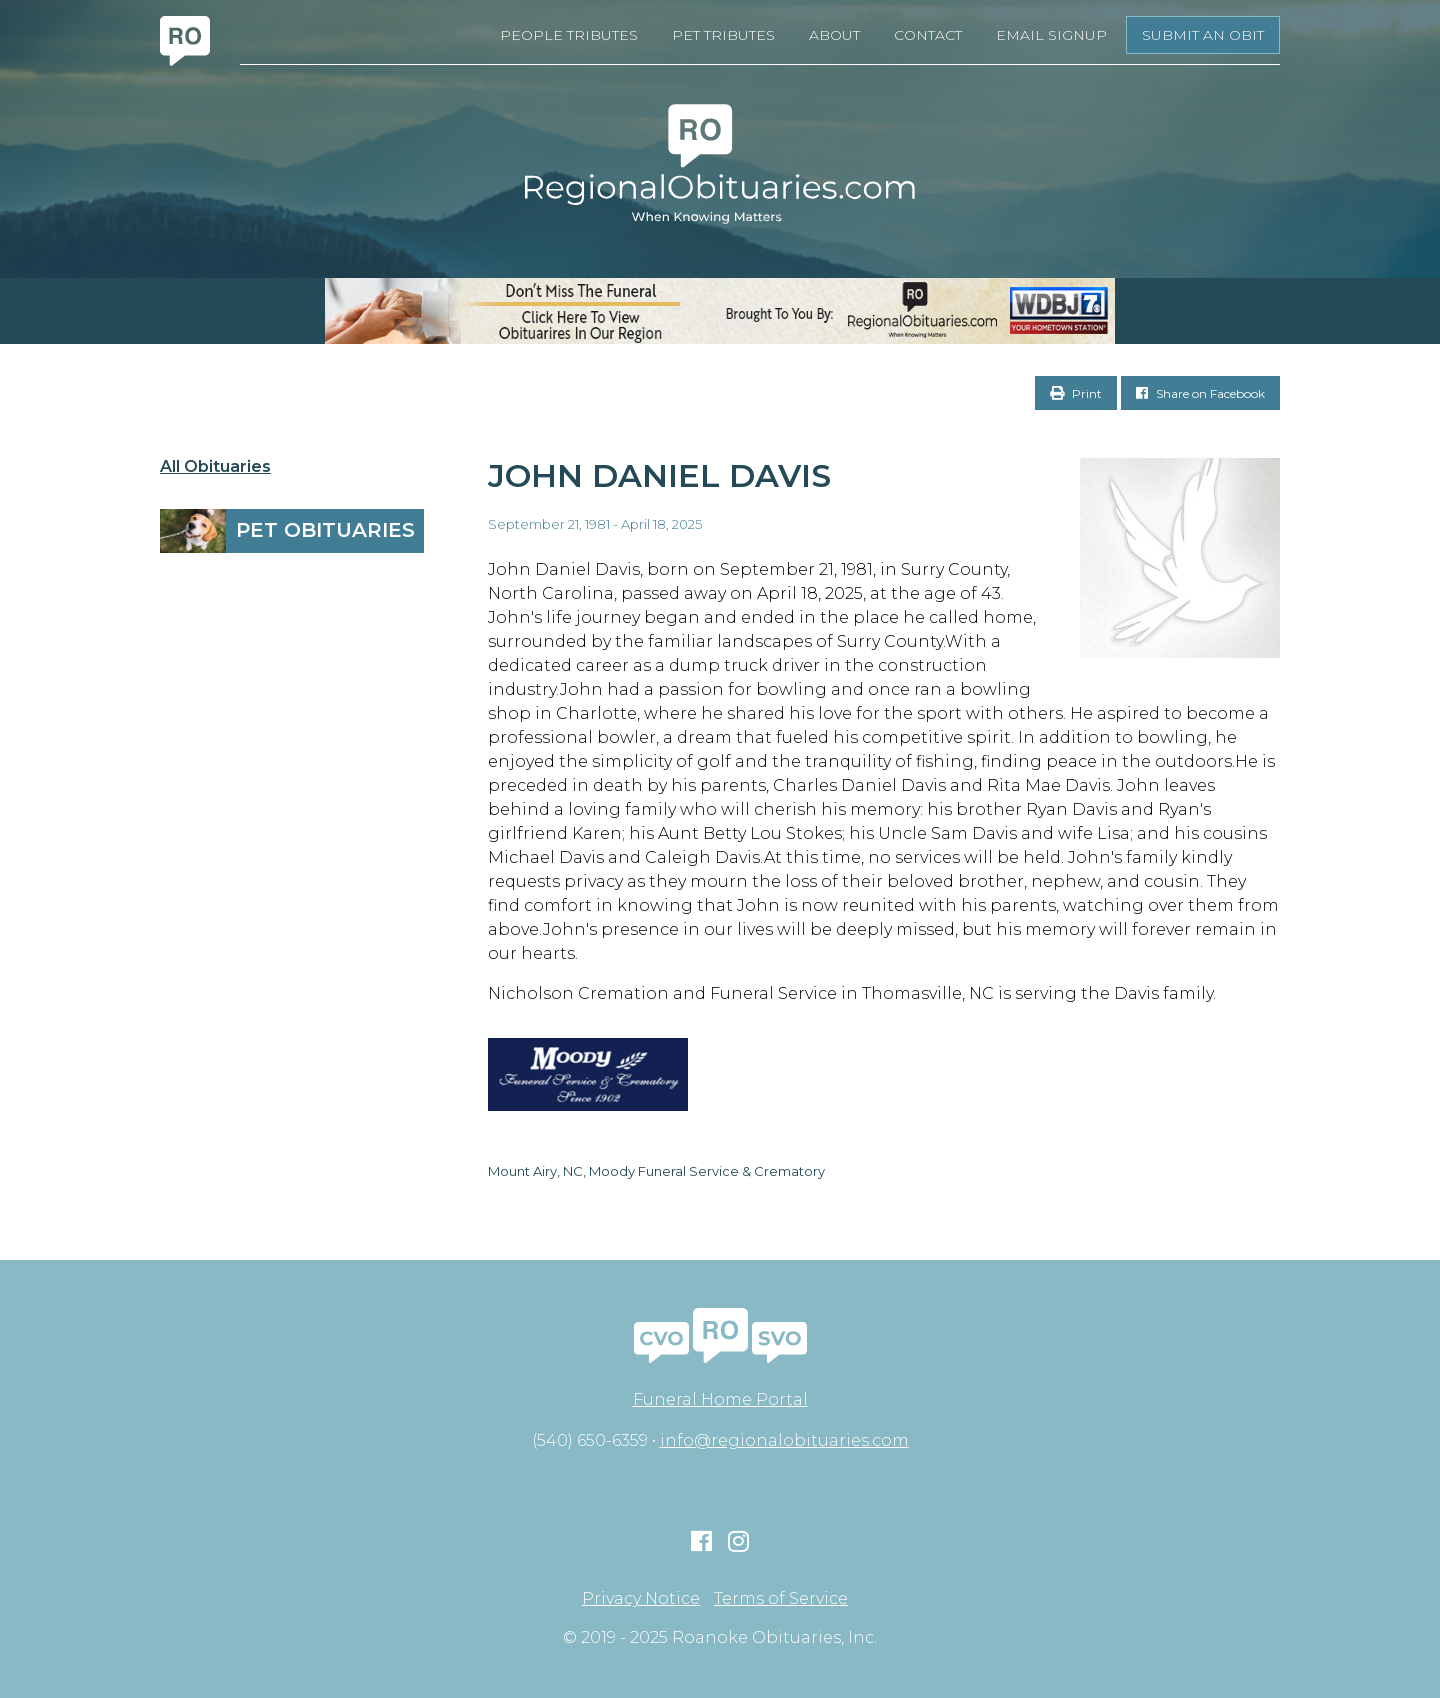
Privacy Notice (641, 1599)
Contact (928, 35)
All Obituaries (215, 467)
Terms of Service (781, 1599)
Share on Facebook (1200, 393)
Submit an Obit (1203, 35)
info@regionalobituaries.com (784, 1440)
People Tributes (569, 35)
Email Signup (1051, 35)
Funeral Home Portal (720, 1399)
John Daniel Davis (659, 475)
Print (1076, 393)
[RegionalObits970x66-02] (720, 311)
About (834, 35)
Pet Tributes (723, 35)
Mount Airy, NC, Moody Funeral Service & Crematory (656, 1171)
